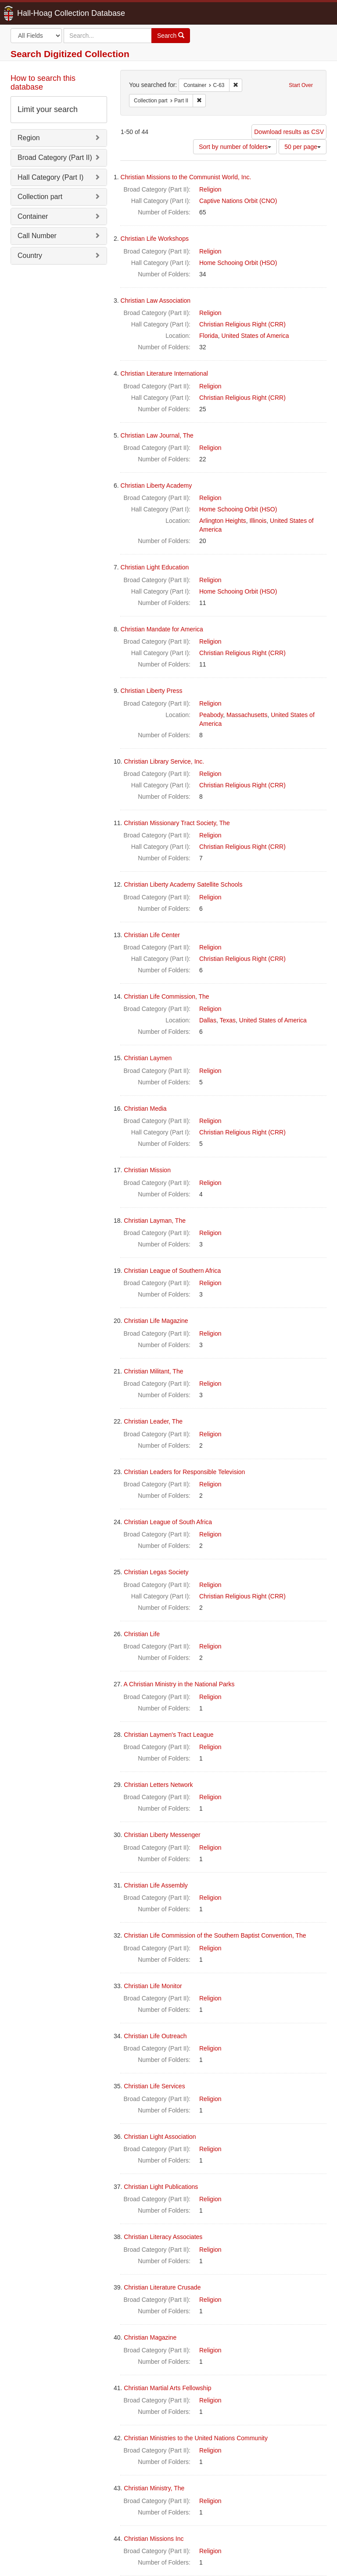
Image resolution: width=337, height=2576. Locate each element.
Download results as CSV (289, 131)
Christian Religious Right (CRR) (242, 324)
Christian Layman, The (155, 1220)
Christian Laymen (148, 1058)
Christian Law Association (156, 300)
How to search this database (43, 82)
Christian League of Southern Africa (172, 1270)
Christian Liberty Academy (156, 485)
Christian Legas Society (156, 1572)
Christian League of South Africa (168, 1521)
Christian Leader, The (153, 1421)
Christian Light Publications (161, 2186)
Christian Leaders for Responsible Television (184, 1471)
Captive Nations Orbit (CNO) (238, 200)
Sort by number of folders (235, 146)
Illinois (257, 520)
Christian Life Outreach (155, 2036)
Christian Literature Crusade (162, 2287)
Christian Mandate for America (162, 629)
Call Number (37, 235)
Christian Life (142, 1634)
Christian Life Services (154, 2086)
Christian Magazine (150, 2337)
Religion (210, 189)
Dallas (207, 1020)
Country (30, 255)
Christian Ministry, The (154, 2488)
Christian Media (145, 1108)
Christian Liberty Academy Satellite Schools (183, 884)
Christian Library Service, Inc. (164, 761)
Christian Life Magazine (156, 1320)
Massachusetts (246, 714)
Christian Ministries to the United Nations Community (196, 2438)
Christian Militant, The (153, 1371)
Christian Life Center (152, 934)
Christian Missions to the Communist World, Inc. (186, 177)
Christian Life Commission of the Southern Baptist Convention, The (215, 1935)
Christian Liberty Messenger (162, 1834)
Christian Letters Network (158, 1784)
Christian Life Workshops (155, 238)
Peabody (211, 714)
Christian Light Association (160, 2136)
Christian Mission (147, 1170)
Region (29, 137)
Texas (227, 1020)
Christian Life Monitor (153, 1985)
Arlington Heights (222, 520)
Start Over (301, 85)
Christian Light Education (155, 567)
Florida (208, 335)
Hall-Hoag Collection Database (43, 13)
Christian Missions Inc (153, 2538)
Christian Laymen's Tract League (168, 1734)
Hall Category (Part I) (50, 177)
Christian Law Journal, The (157, 435)
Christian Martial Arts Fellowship (167, 2387)
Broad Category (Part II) (55, 157)
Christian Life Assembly (156, 1885)
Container (33, 216)
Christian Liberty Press (152, 690)
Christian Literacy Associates (163, 2236)
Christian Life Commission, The (166, 996)
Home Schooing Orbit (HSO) (238, 262)
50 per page (302, 146)
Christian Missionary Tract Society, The (176, 822)
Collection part (40, 196)
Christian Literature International (164, 373)
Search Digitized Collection (70, 54)
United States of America (255, 335)
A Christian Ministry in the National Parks (179, 1684)
